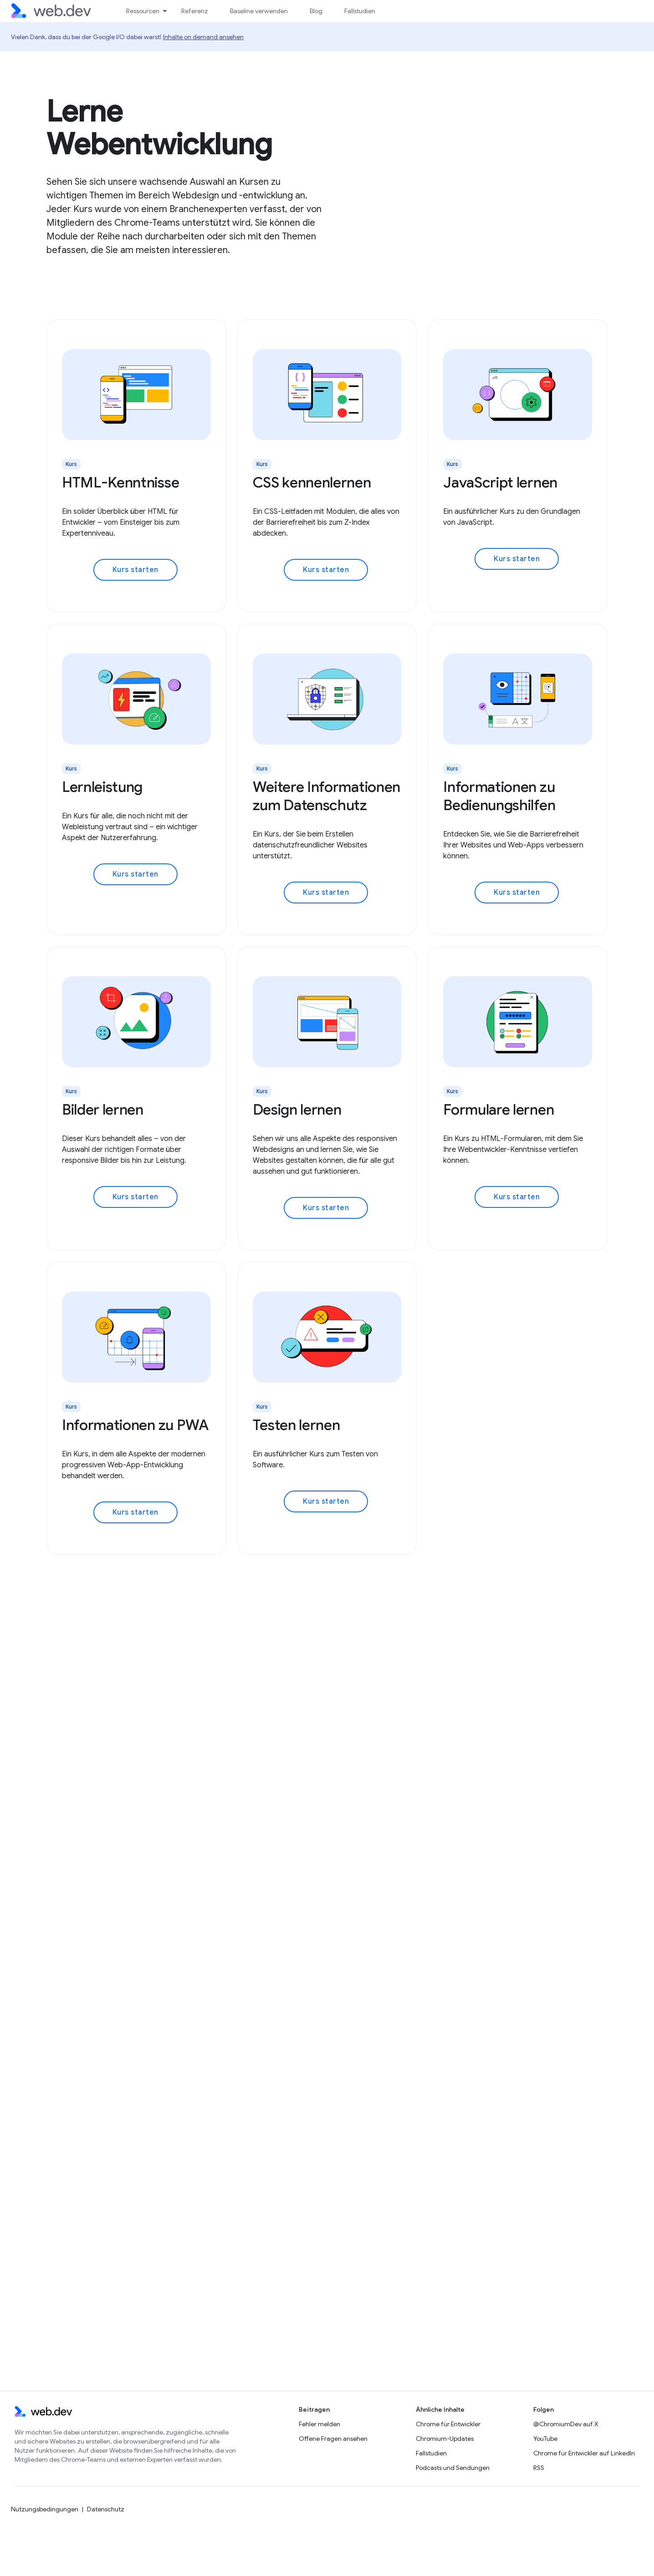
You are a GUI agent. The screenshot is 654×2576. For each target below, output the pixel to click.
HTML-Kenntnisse (120, 482)
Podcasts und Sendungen (453, 2468)
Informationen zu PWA (135, 1425)
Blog (316, 11)
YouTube (545, 2438)
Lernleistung (102, 787)
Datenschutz (105, 2509)
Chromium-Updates (445, 2438)
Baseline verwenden (259, 11)
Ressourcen (142, 11)
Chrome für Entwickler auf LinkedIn (584, 2453)
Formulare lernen (498, 1109)
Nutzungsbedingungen (44, 2509)
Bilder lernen (102, 1109)
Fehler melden (319, 2424)
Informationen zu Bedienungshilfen (499, 796)
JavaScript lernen (500, 482)
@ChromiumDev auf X (565, 2424)
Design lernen (297, 1109)
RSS (538, 2468)
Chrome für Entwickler (448, 2424)
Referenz (194, 11)
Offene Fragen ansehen (333, 2438)
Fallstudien (359, 11)
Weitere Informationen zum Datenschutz (326, 796)
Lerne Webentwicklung (159, 128)
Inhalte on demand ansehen (203, 37)
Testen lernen (296, 1425)
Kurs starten (135, 569)
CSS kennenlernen (312, 482)
